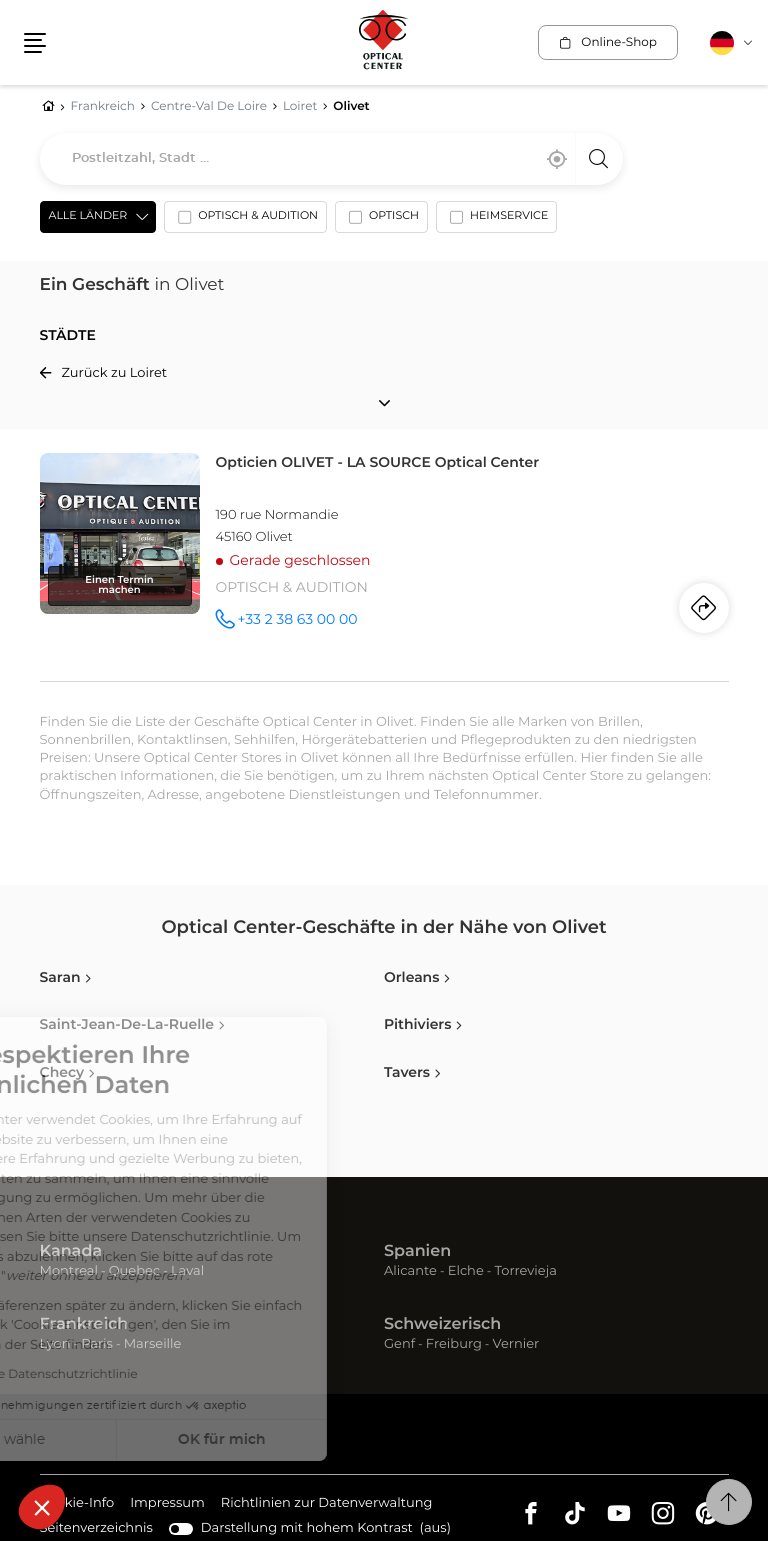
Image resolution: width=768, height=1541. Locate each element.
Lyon (55, 1344)
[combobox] (331, 159)
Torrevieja (526, 1271)
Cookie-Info (77, 1504)
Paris (97, 1344)
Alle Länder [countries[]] (88, 216)
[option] (245, 221)
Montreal (69, 1271)
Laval (187, 1271)
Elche (466, 1271)
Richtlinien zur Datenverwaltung (327, 1504)
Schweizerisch (442, 1325)
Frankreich (84, 1325)
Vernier (516, 1344)
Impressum (167, 1504)
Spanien (417, 1252)
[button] (42, 1507)
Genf (399, 1344)
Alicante (410, 1271)
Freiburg (454, 1344)
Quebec (134, 1271)
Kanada (71, 1252)
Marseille (153, 1344)
